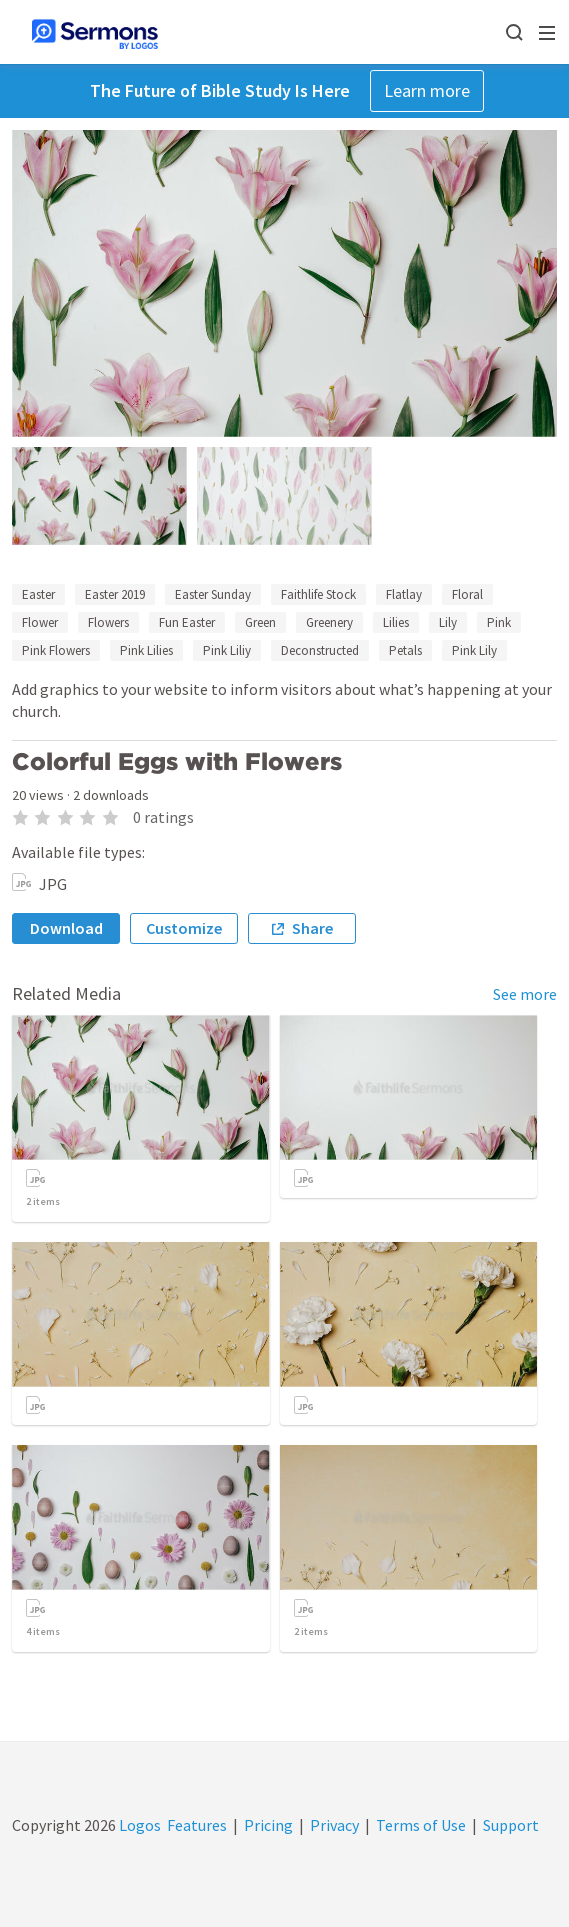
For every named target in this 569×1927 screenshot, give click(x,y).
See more (525, 994)
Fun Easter (187, 622)
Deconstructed (320, 650)
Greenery (329, 622)
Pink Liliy (227, 650)
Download (66, 928)
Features (197, 1825)
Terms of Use (421, 1825)
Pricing (268, 1825)
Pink (499, 622)
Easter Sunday (213, 594)
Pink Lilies (146, 650)
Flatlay (404, 594)
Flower (40, 622)
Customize (184, 928)
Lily (448, 622)
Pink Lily (474, 650)
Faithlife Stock (318, 594)
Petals (405, 650)
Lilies (396, 622)
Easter (38, 594)
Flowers (108, 622)
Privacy (334, 1825)
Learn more (427, 90)
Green (260, 622)
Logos (138, 1825)
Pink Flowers (56, 650)
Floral (467, 594)
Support (511, 1825)
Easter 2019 (115, 594)
